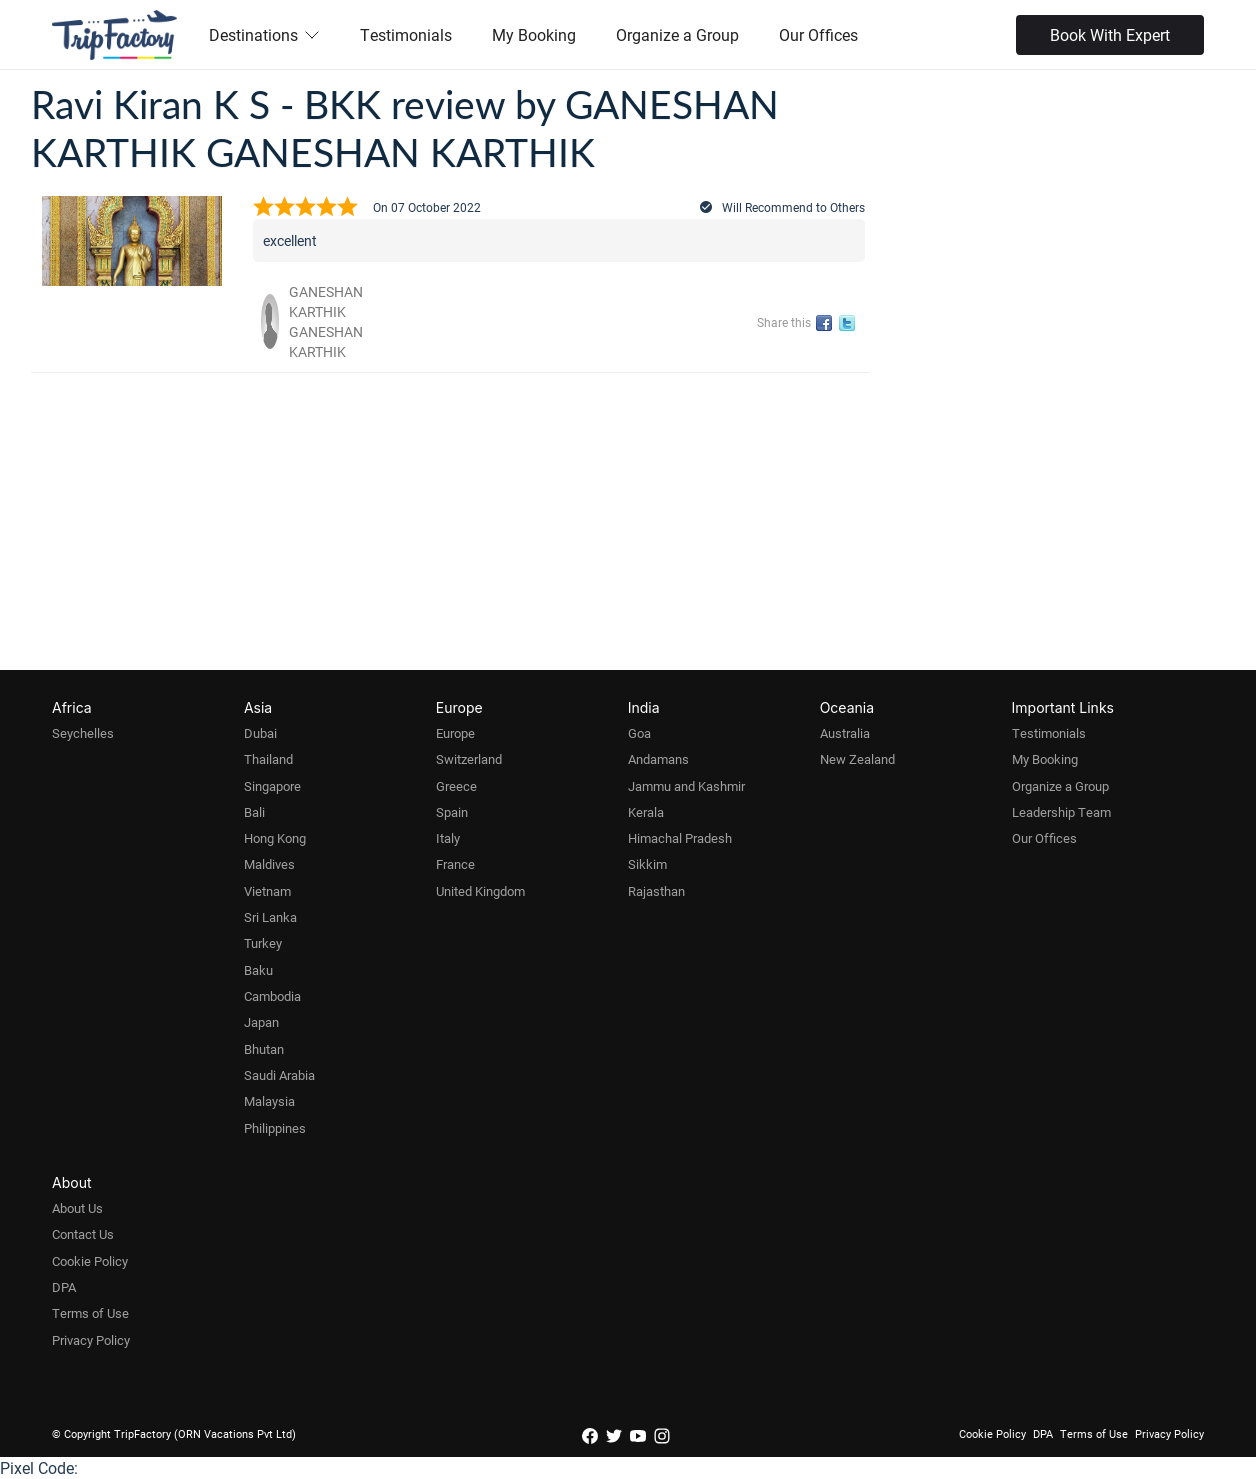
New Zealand (857, 759)
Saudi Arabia (279, 1075)
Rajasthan (656, 891)
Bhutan (264, 1049)
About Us (77, 1208)
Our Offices (818, 34)
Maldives (269, 864)
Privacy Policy (91, 1340)
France (455, 864)
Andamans (658, 759)
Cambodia (272, 996)
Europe (455, 733)
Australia (845, 733)
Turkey (263, 943)
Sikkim (647, 864)
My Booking (534, 34)
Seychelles (83, 733)
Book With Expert (1110, 34)
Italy (448, 838)
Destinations (264, 34)
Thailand (268, 759)
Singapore (272, 786)
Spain (452, 812)
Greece (456, 786)
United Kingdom (480, 891)
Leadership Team (1061, 812)
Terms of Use (90, 1313)
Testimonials (406, 34)
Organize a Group (677, 34)
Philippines (275, 1128)
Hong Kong (275, 838)
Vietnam (267, 891)
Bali (254, 812)
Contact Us (83, 1234)
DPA (64, 1287)
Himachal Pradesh (680, 838)
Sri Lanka (270, 917)
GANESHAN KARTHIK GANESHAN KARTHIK (326, 321)
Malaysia (269, 1101)
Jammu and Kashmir (686, 786)
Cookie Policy (90, 1261)
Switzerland (469, 759)
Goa (639, 733)
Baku (258, 970)
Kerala (646, 812)
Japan (261, 1022)
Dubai (260, 733)
